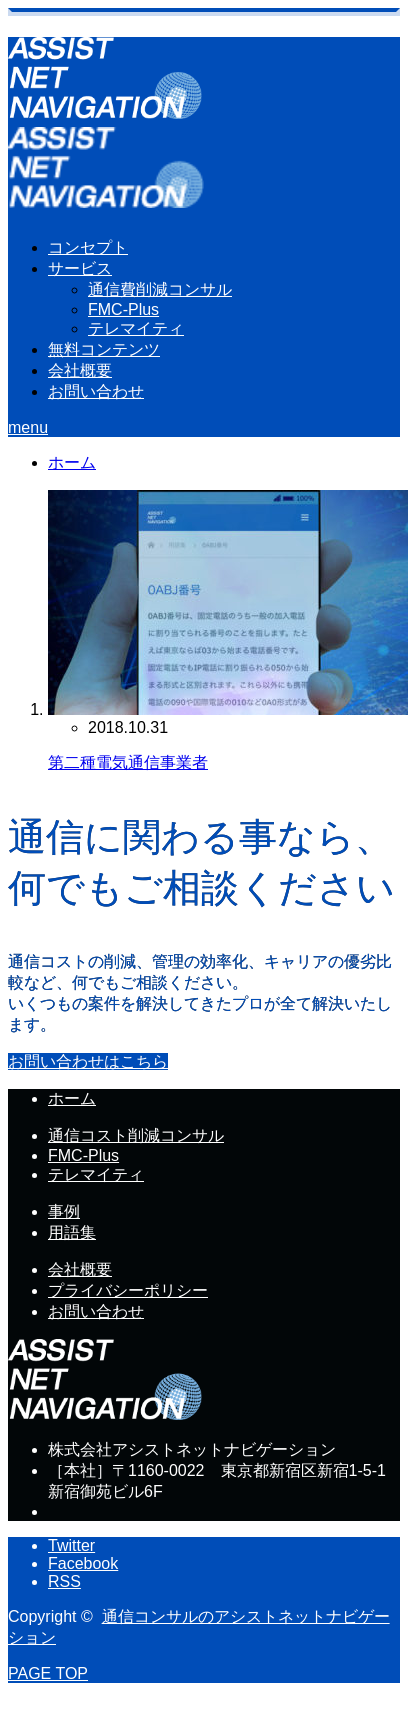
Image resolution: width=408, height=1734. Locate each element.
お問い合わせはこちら (88, 1061)
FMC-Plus (123, 309)
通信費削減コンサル (160, 289)
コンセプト (88, 247)
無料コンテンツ (104, 349)
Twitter (71, 1545)
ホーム (72, 1098)
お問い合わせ (96, 391)
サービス (80, 268)
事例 (64, 1211)
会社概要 (80, 370)
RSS (64, 1581)
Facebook (83, 1563)
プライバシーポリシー (128, 1290)
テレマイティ (136, 328)
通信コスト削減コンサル (136, 1135)
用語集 (72, 1232)
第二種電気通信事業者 (128, 762)
